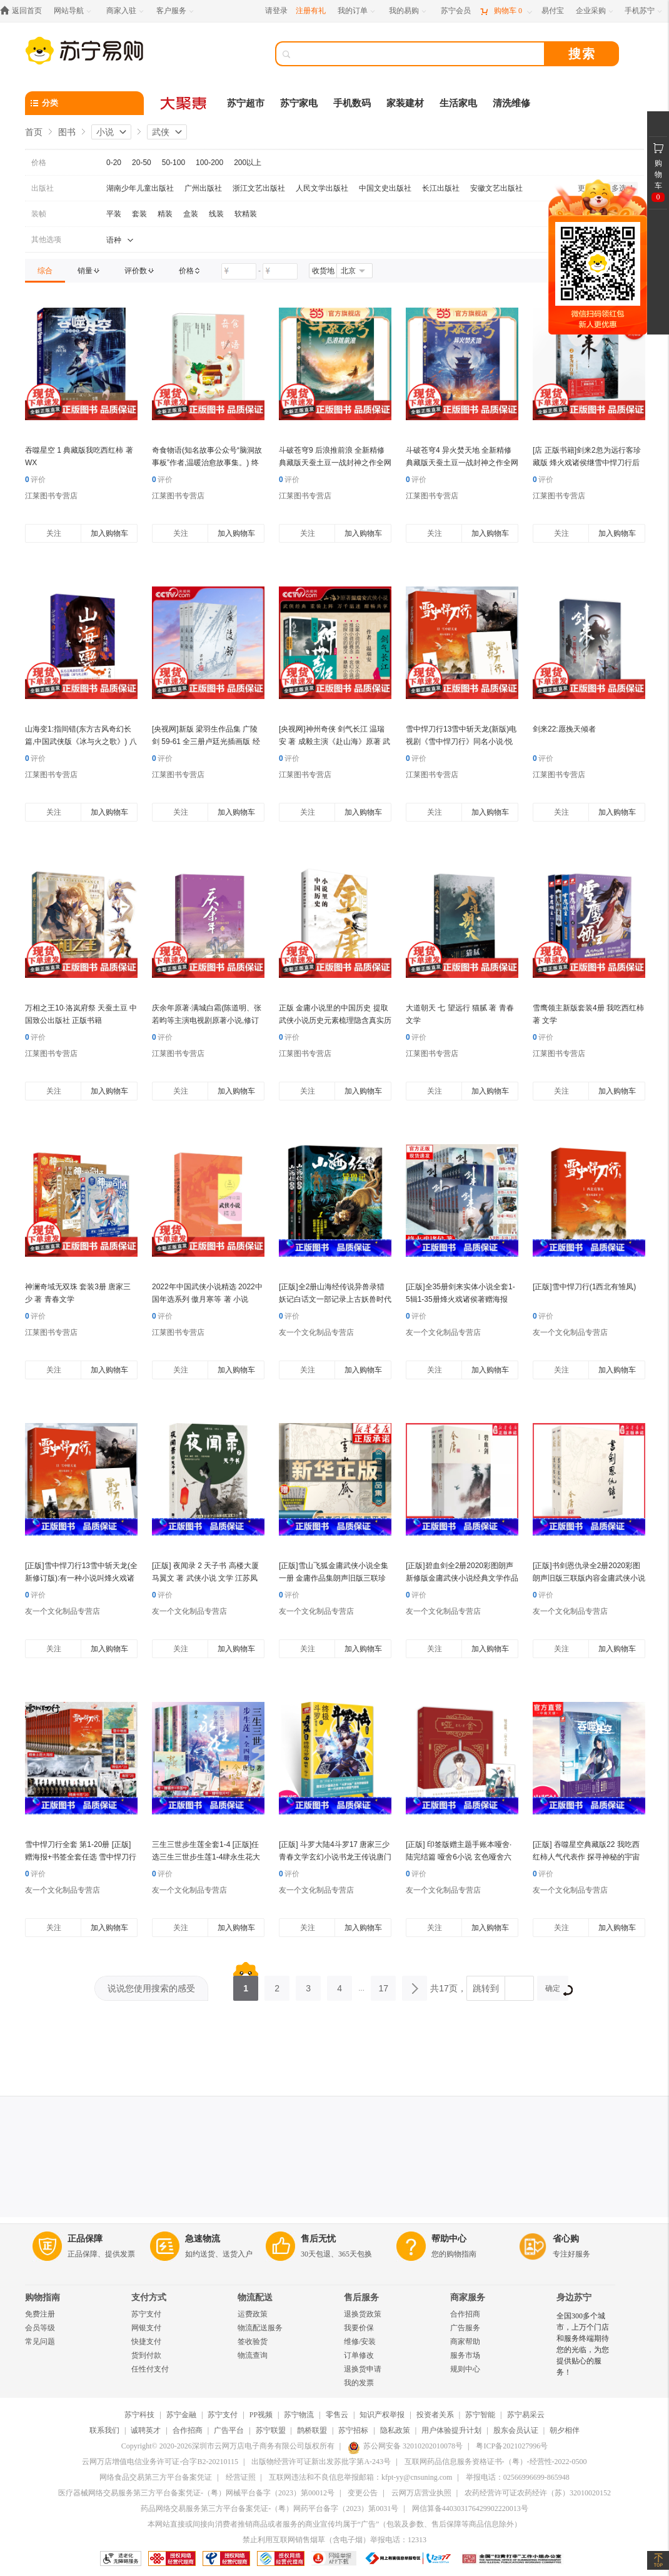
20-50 (141, 162)
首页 (34, 132)
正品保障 (85, 2238)
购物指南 (42, 2297)
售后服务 (361, 2297)
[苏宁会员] (456, 11)
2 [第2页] (276, 1984)
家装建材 (405, 103)
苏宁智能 (480, 2414)
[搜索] (419, 54)
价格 (38, 162)
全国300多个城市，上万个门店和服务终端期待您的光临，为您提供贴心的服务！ (582, 2344)
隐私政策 (395, 2430)
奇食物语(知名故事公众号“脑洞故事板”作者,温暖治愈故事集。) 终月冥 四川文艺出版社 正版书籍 (207, 463)
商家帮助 (465, 2341)
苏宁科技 (139, 2414)
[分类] (84, 103)
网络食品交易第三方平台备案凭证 (155, 2477)
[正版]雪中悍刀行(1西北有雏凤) (584, 1286)
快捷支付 (146, 2341)
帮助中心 (448, 2238)
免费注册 (40, 2314)
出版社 (42, 188)
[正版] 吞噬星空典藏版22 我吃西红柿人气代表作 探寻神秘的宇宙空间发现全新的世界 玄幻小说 (586, 1857)
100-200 (209, 162)
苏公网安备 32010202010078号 (405, 2446)
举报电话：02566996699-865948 (518, 2477)
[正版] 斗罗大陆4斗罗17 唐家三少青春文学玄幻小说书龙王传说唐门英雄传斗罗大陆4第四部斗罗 (335, 1857)
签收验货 (253, 2341)
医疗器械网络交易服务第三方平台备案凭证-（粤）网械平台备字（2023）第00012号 (196, 2492)
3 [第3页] (308, 1984)
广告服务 (465, 2327)
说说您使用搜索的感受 (151, 1988)
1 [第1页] (245, 1984)
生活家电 (458, 103)
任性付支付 (150, 2369)
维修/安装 (360, 2341)
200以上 (247, 162)
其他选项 (46, 239)
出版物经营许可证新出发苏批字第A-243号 (321, 2461)
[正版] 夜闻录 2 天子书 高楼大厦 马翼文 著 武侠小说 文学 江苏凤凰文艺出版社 (205, 1578)
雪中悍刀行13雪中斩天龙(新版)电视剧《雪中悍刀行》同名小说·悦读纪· (461, 741)
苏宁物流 (299, 2414)
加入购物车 (109, 533)
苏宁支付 (146, 2314)
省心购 (566, 2238)
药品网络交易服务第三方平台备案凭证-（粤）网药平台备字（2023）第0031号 (269, 2508)
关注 (53, 533)
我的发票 (359, 2382)
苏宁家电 (299, 103)
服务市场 (465, 2355)
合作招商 (465, 2314)
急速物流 (202, 2238)
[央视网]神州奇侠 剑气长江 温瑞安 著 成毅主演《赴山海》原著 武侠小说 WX (334, 741)
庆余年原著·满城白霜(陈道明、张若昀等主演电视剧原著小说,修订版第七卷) (206, 1020)
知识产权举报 (382, 2414)
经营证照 (241, 2477)
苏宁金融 (181, 2414)
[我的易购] (409, 11)
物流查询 (253, 2355)
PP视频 (261, 2414)
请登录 (276, 10)
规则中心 (465, 2369)
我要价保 (359, 2327)
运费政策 (253, 2314)
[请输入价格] (238, 271)
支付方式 (148, 2297)
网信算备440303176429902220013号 (470, 2508)
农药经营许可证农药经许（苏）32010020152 (538, 2492)
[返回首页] (24, 11)
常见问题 (40, 2341)
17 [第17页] (383, 1984)
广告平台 (229, 2430)
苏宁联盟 (271, 2430)
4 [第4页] (339, 1984)
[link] (45, 271)
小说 (105, 132)
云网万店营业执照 (421, 2492)
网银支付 (146, 2327)
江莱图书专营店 (51, 495)
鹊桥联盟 (312, 2430)
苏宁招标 (353, 2430)
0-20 (113, 162)
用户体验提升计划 (451, 2430)
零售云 (337, 2414)
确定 (556, 1990)
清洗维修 (511, 103)
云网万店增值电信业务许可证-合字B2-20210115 (160, 2461)
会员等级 (40, 2327)
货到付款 (146, 2355)
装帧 (38, 213)
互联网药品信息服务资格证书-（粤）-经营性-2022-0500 (496, 2461)
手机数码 (352, 103)
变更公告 (363, 2492)
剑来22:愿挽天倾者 (564, 729)
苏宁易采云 (526, 2414)
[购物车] (505, 11)
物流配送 (255, 2297)
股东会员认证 (515, 2430)
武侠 (160, 132)
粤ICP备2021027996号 (512, 2446)
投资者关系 (435, 2414)
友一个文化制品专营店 (316, 1332)
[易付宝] (552, 11)
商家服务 (467, 2297)
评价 (35, 479)
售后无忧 (318, 2238)
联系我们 (104, 2430)
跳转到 (486, 1988)
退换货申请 (362, 2369)
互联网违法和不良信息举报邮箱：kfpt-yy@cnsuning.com (360, 2477)
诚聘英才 (146, 2430)
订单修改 (359, 2355)
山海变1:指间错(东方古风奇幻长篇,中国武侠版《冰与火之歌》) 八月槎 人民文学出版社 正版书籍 (81, 741)
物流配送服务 (260, 2327)
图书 (67, 132)
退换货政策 (362, 2314)
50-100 (173, 162)
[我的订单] (357, 11)
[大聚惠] (184, 103)
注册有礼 (311, 10)
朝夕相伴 (565, 2430)
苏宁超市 (245, 103)
